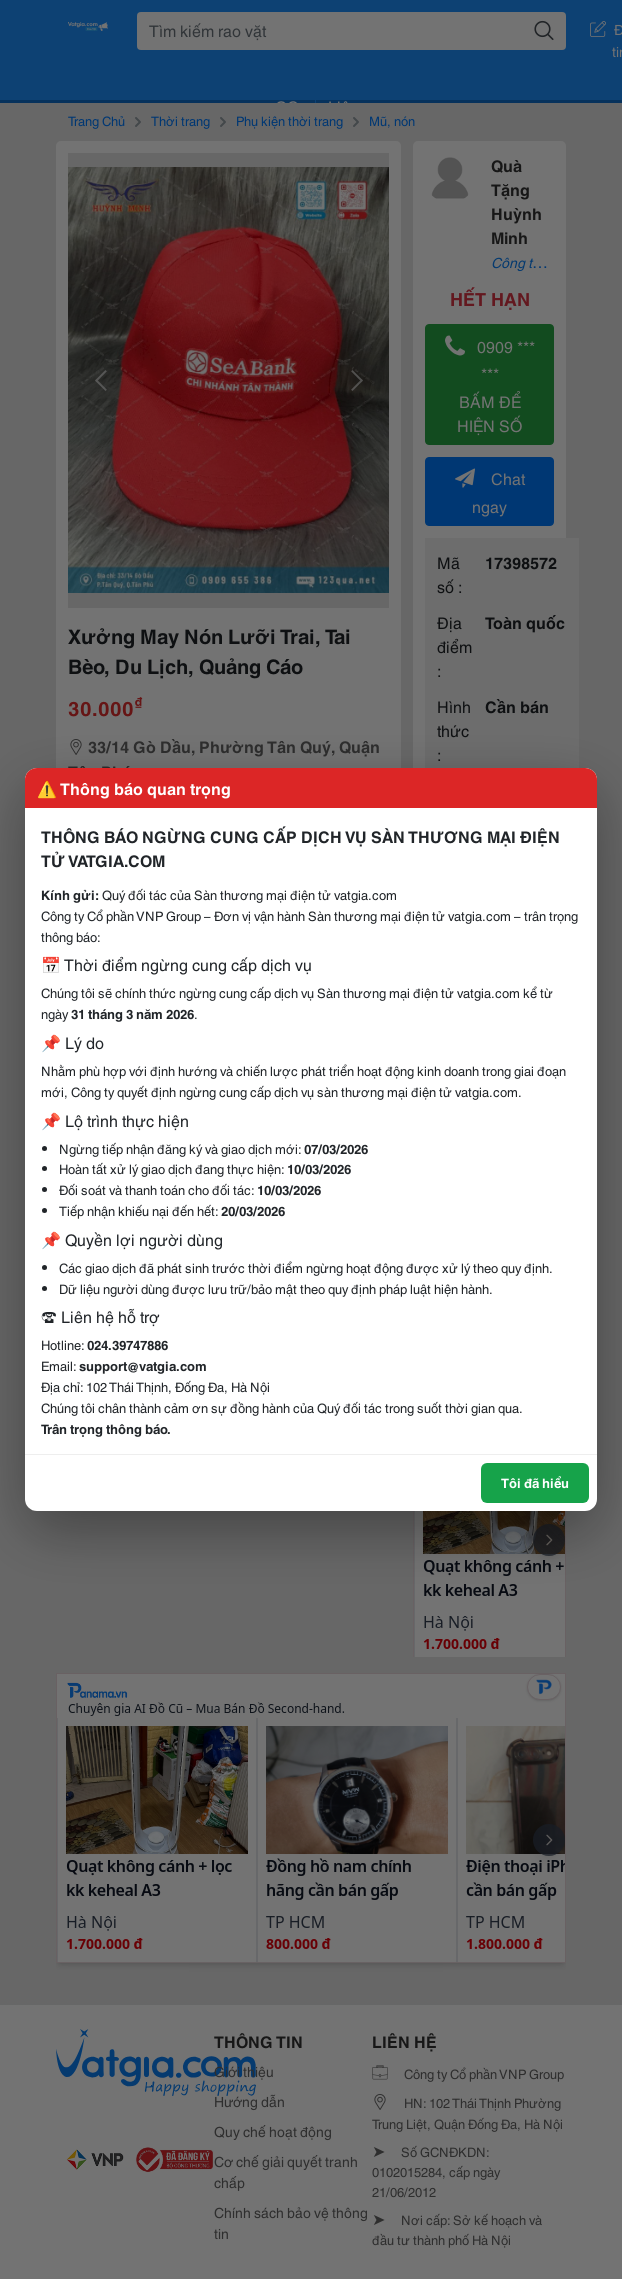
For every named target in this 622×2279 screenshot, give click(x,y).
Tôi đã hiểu (535, 1482)
